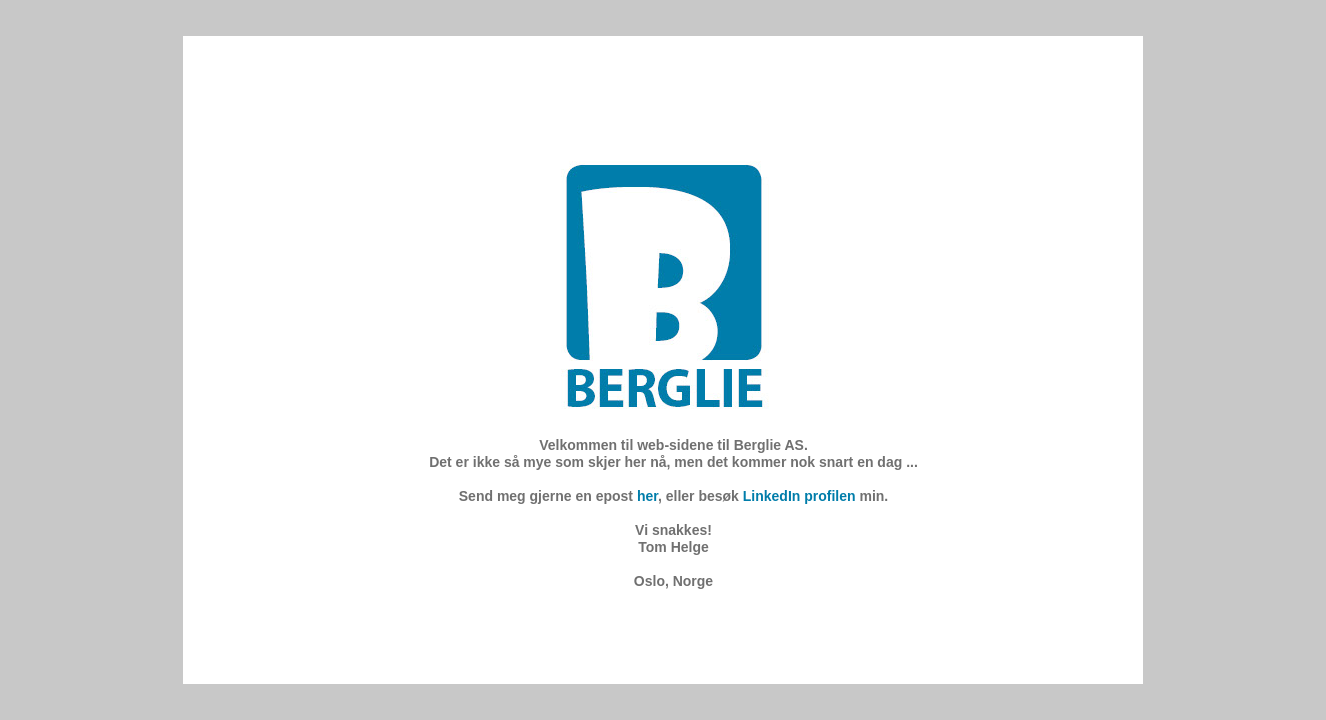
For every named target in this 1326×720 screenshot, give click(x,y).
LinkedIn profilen (799, 496)
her (647, 496)
